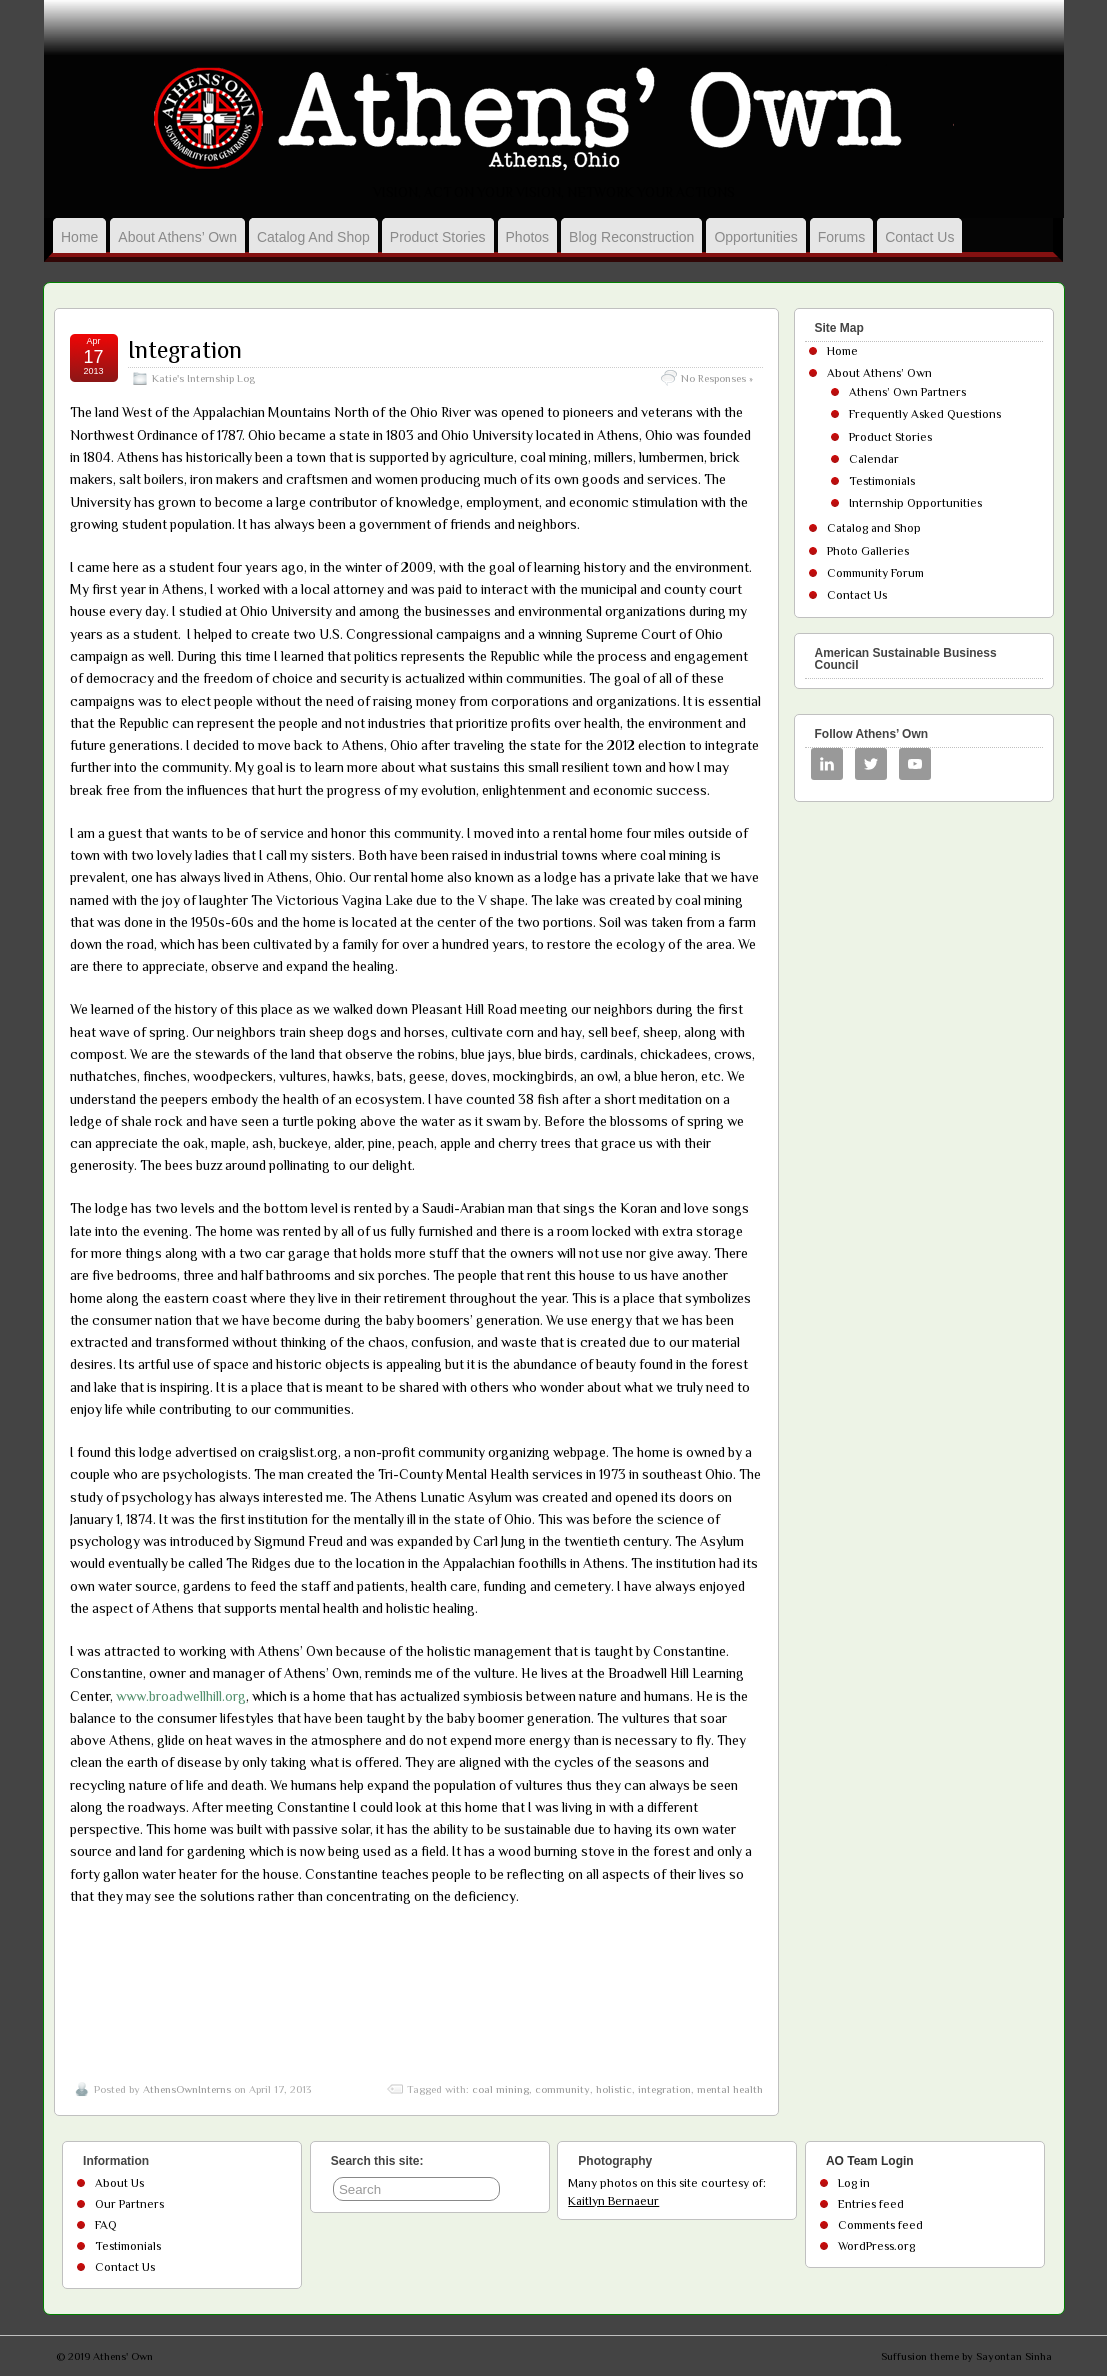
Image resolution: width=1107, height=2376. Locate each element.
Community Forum (875, 573)
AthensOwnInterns (187, 2089)
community (562, 2089)
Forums (841, 237)
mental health (730, 2089)
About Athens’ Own (177, 237)
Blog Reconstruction (631, 237)
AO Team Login (870, 2161)
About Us (119, 2183)
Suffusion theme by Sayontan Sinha (966, 2356)
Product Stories (438, 237)
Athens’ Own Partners (907, 392)
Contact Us (919, 237)
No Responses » (717, 378)
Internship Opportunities (915, 503)
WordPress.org (876, 2246)
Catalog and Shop (313, 237)
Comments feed (880, 2225)
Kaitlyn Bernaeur (613, 2201)
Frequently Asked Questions (925, 414)
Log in (854, 2183)
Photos (528, 237)
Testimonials (882, 481)
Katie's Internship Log (203, 378)
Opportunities (755, 237)
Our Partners (129, 2204)
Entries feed (871, 2204)
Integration (185, 349)
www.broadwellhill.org (181, 1696)
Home (79, 237)
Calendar (874, 459)
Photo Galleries (868, 551)
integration (664, 2089)
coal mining (500, 2089)
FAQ (106, 2225)
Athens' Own (123, 2356)
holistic (614, 2089)
